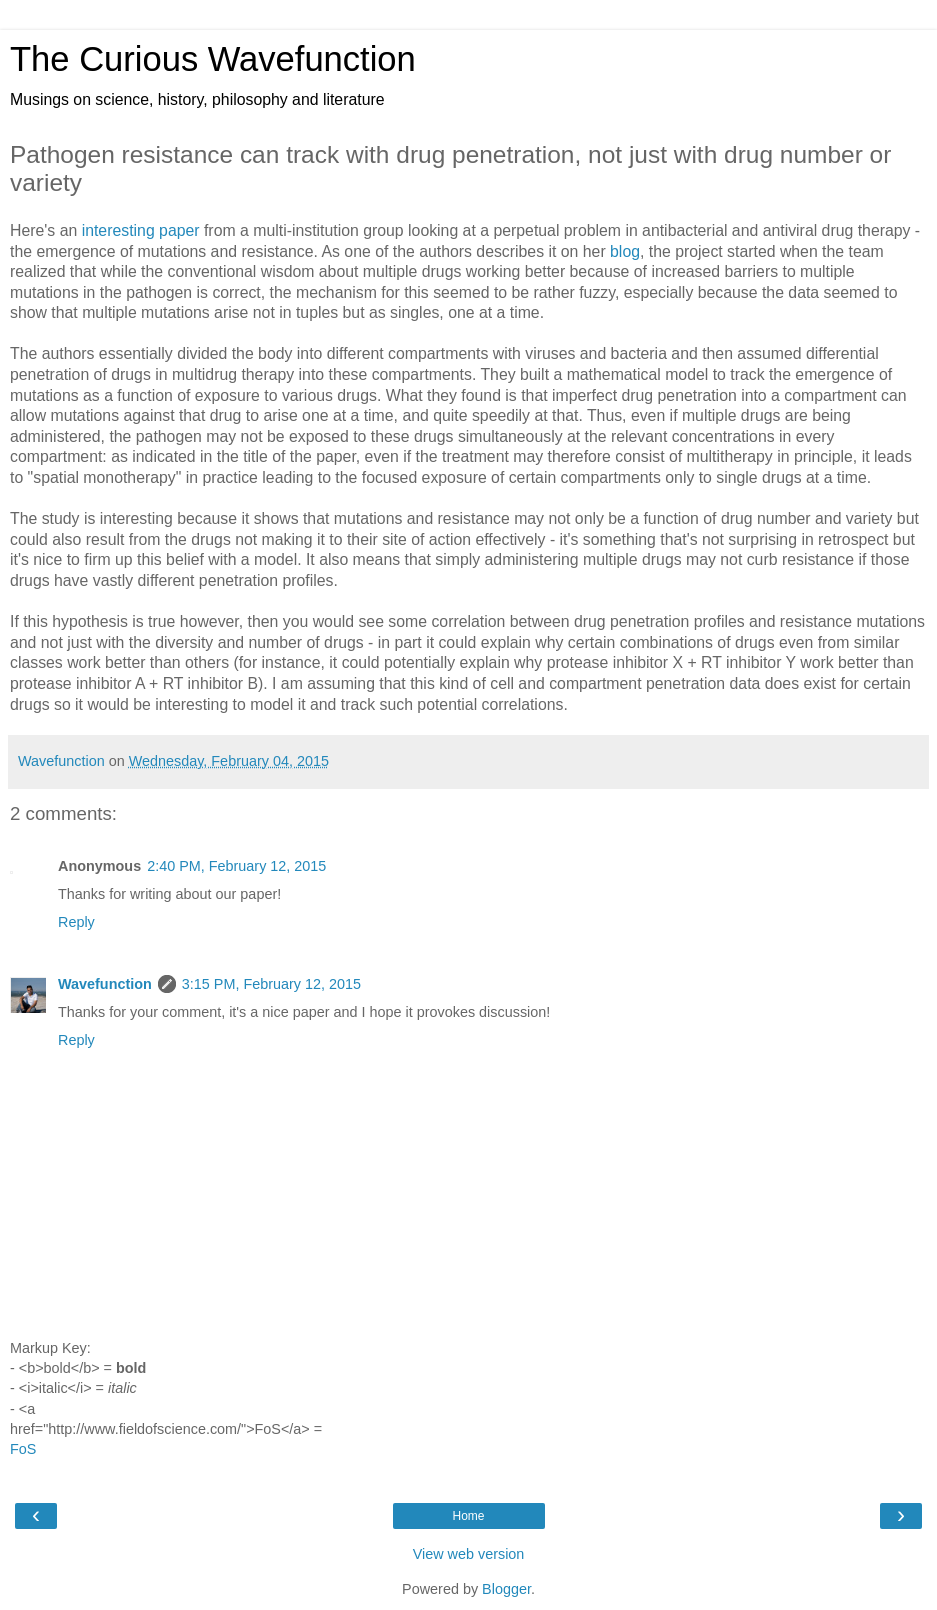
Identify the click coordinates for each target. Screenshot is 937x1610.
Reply (76, 922)
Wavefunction (105, 984)
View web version (469, 1554)
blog (625, 251)
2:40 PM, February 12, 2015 (236, 866)
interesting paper (141, 230)
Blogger (506, 1589)
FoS (23, 1449)
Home (468, 1516)
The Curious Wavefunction (213, 59)
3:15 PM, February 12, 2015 (271, 984)
